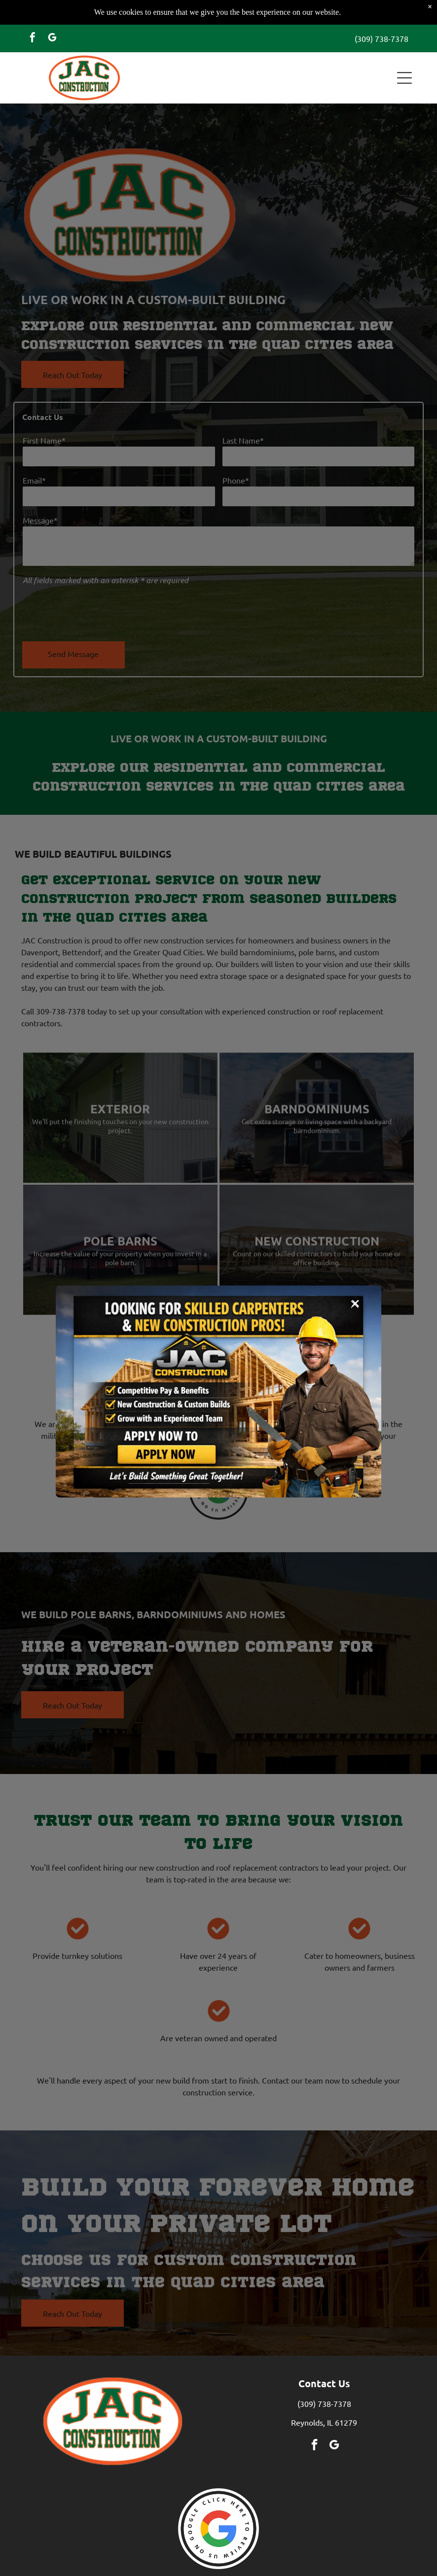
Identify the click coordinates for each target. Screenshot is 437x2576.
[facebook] (32, 14)
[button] (404, 53)
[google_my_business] (52, 14)
